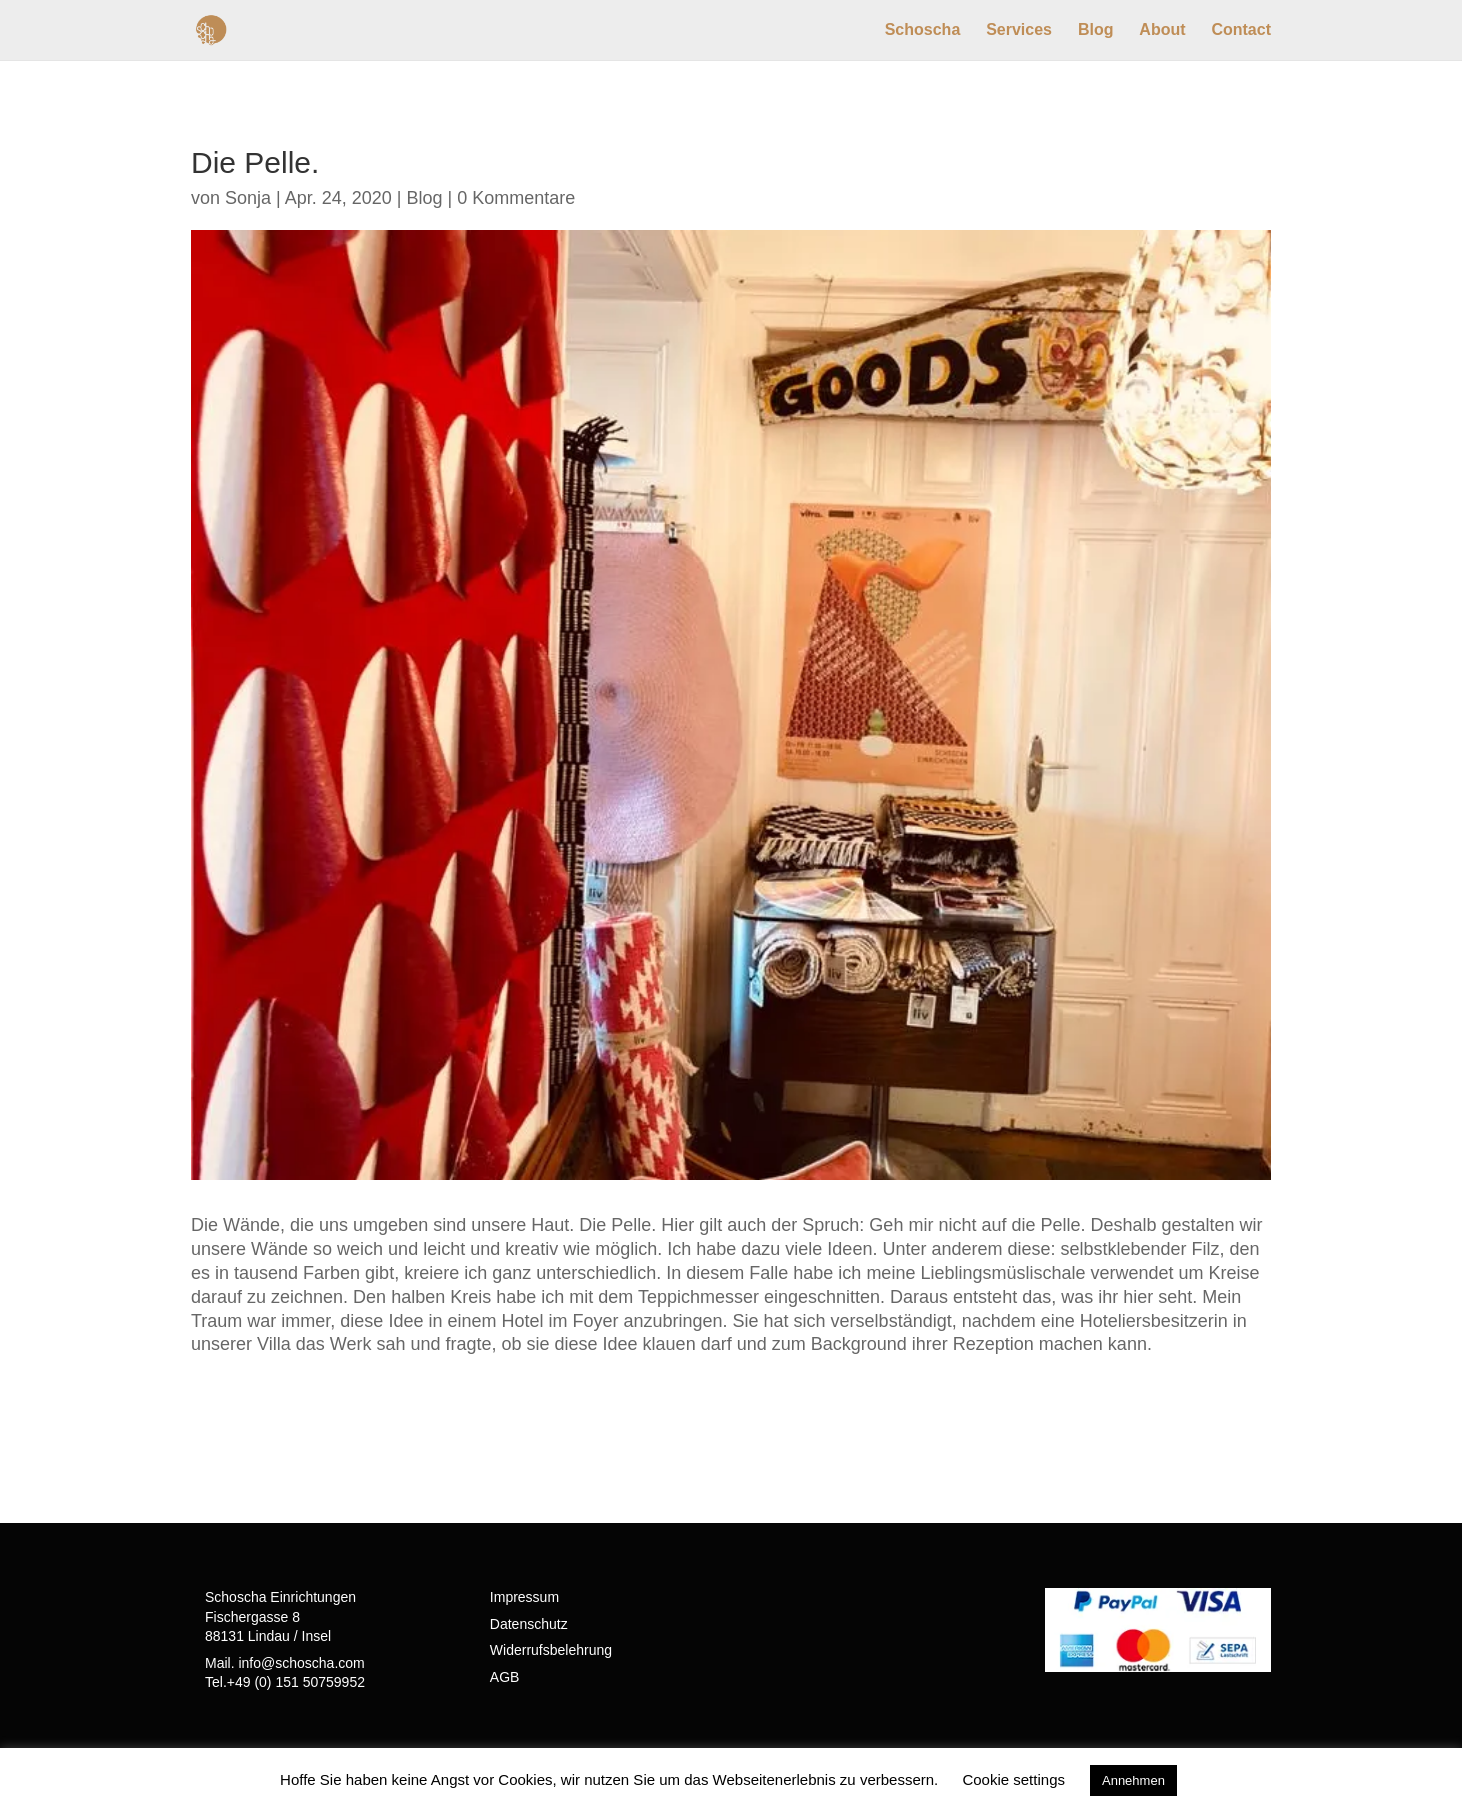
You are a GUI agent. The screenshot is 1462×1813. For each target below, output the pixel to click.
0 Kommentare (516, 198)
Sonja (248, 198)
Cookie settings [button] (1013, 1779)
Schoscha (923, 30)
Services (1019, 30)
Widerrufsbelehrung (551, 1650)
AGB (505, 1677)
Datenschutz (529, 1624)
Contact (1241, 30)
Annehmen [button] (1133, 1780)
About (1162, 30)
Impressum (524, 1597)
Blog (1096, 30)
